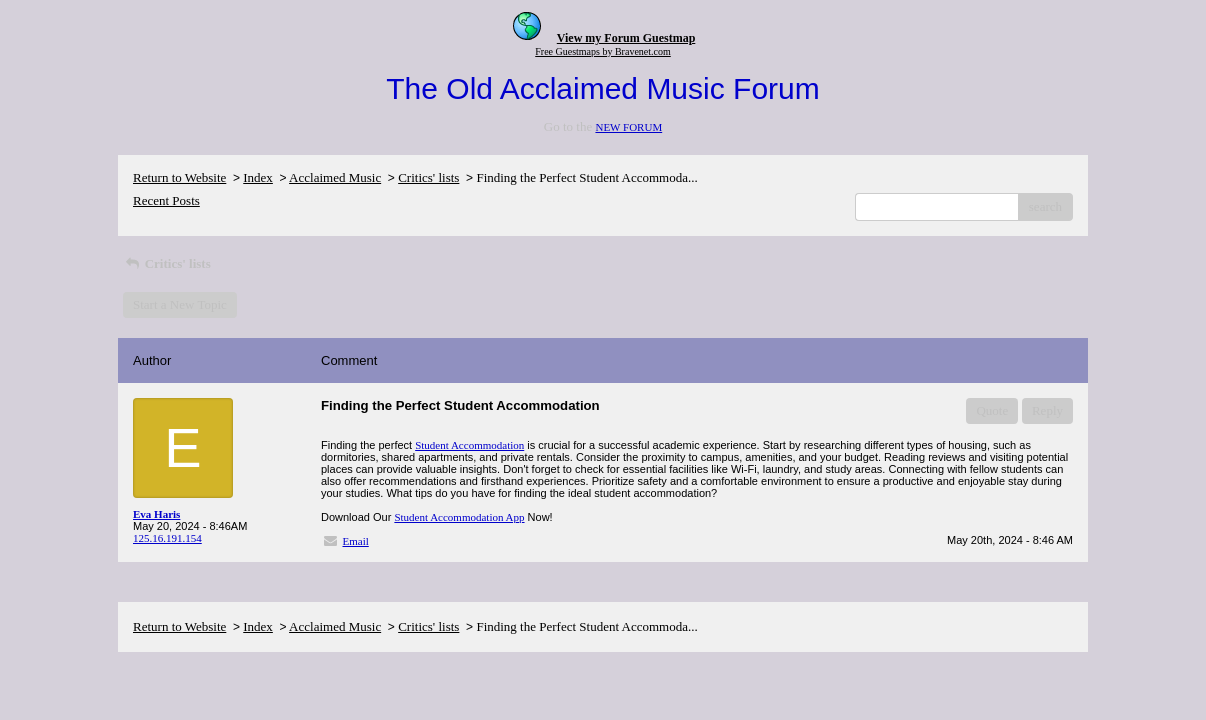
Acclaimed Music (335, 177)
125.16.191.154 (167, 538)
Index (258, 177)
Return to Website (179, 177)
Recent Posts (166, 200)
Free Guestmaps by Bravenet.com (603, 51)
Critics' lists (428, 177)
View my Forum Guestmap (626, 38)
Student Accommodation (469, 445)
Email (356, 541)
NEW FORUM (628, 127)
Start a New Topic (180, 304)
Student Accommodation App (459, 517)
